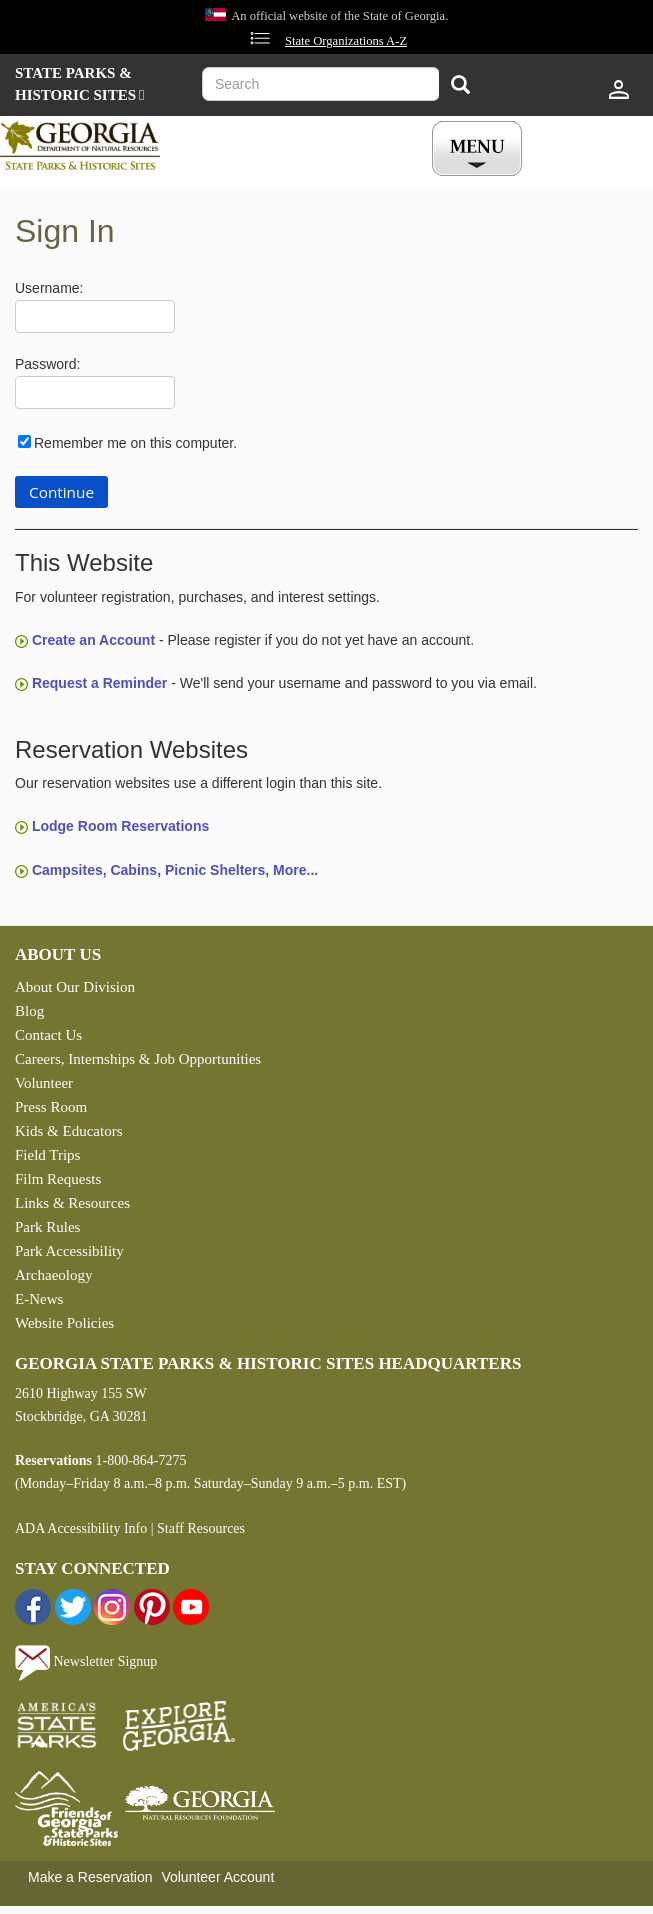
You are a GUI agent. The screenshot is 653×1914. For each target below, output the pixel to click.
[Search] (460, 86)
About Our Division (75, 987)
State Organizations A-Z (346, 41)
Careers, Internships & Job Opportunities (138, 1059)
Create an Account (93, 640)
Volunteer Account (217, 1877)
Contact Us (48, 1035)
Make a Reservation (90, 1877)
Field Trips (47, 1155)
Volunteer (44, 1083)
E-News (39, 1299)
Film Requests (58, 1179)
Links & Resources (72, 1203)
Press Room (51, 1107)
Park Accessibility (69, 1251)
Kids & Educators (68, 1131)
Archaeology (53, 1275)
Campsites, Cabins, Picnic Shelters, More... (175, 870)
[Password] (95, 392)
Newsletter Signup (86, 1661)
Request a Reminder (99, 683)
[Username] (95, 316)
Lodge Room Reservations (120, 826)
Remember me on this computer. (135, 443)
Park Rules (47, 1227)
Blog (29, 1011)
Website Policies (64, 1323)
